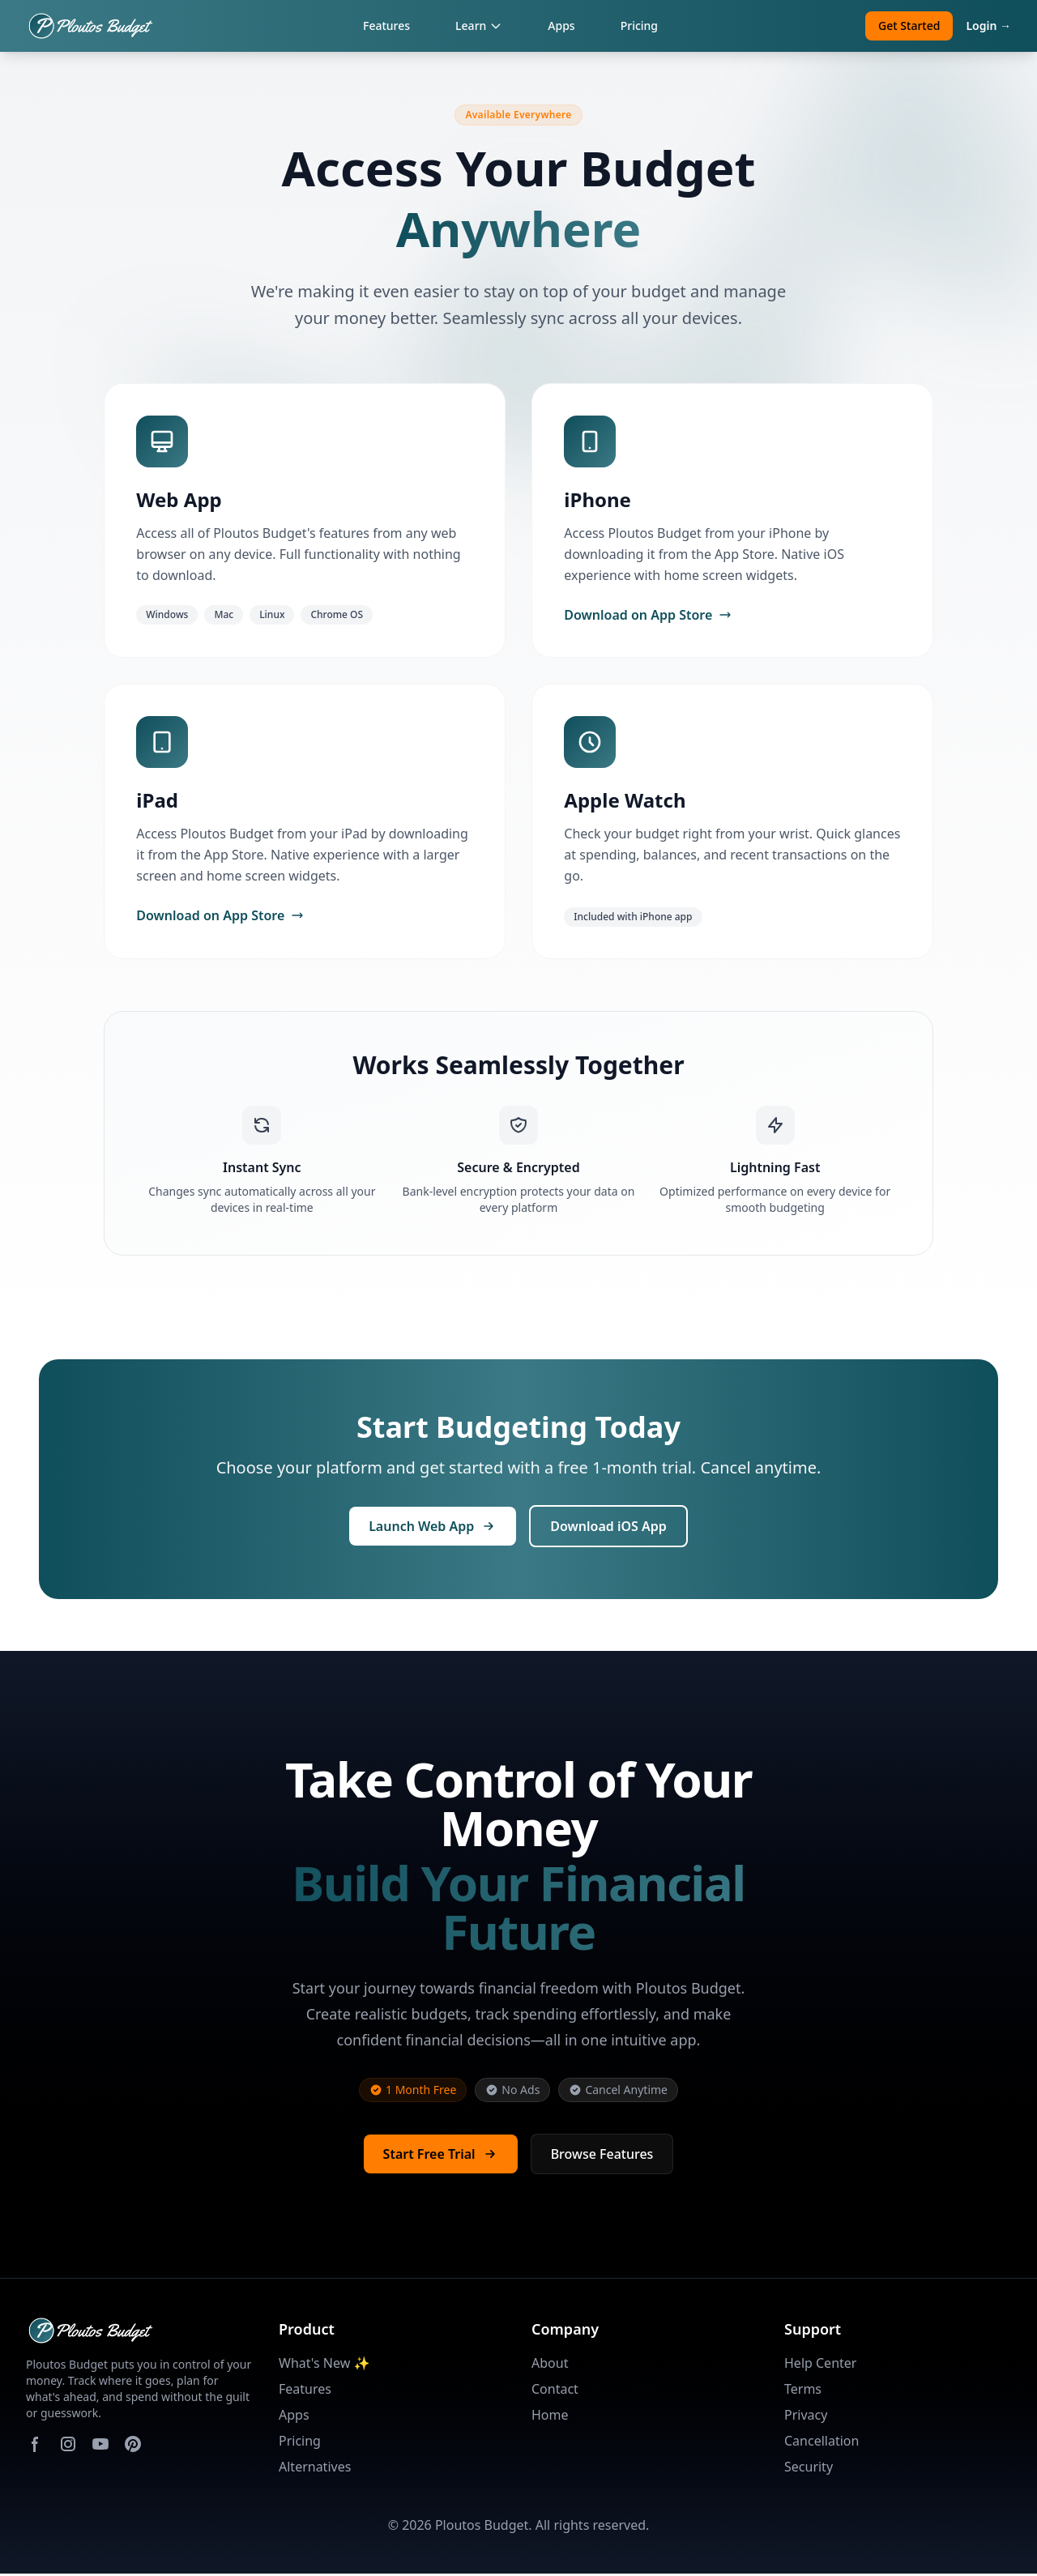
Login (988, 25)
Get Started (909, 25)
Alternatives (315, 2469)
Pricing (639, 25)
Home (550, 2417)
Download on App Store (648, 616)
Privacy (805, 2417)
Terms (802, 2391)
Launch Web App (433, 1528)
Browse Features (602, 2156)
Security (808, 2469)
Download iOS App (608, 1528)
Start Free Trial (440, 2156)
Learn (478, 25)
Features (386, 25)
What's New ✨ (324, 2365)
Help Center (820, 2365)
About (549, 2365)
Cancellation (821, 2443)
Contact (554, 2391)
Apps (561, 25)
